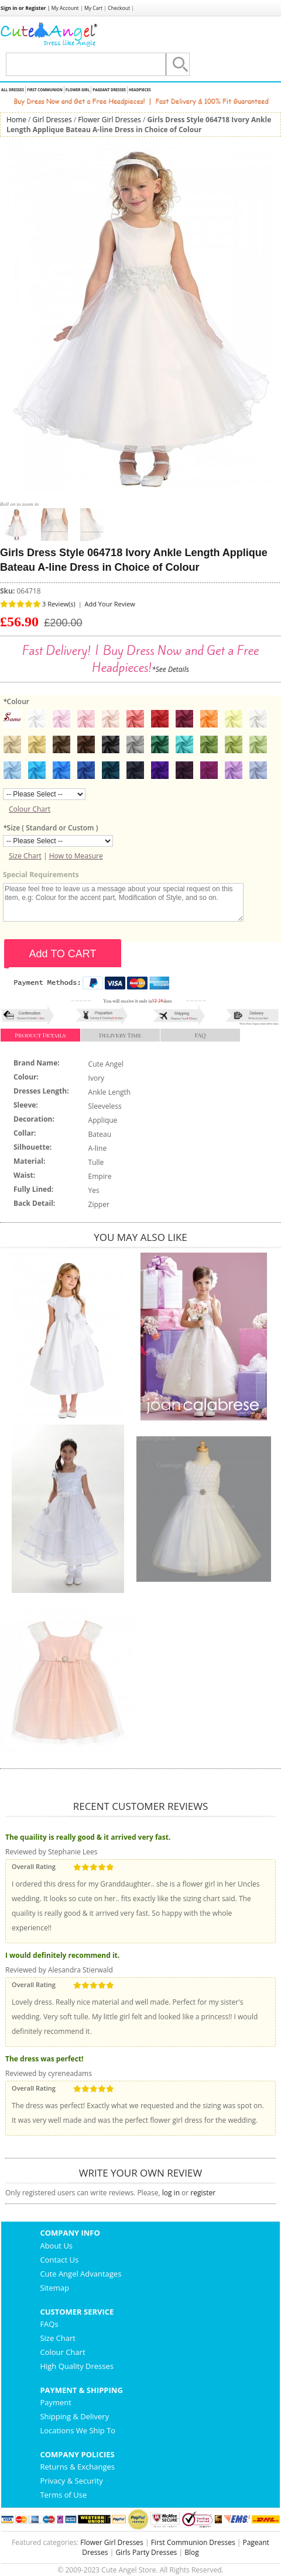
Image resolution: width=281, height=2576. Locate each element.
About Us (56, 2245)
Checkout (119, 8)
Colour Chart (29, 809)
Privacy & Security (71, 2480)
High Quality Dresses (77, 2366)
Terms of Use (63, 2494)
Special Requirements (41, 875)
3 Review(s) (59, 603)
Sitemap (54, 2287)
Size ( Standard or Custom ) (50, 828)
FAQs (49, 2324)
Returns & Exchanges (77, 2466)
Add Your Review (110, 603)
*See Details (170, 669)
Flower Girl (78, 89)
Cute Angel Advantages (80, 2273)
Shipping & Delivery (74, 2416)
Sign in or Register (23, 8)
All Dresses (12, 89)
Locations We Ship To (77, 2430)
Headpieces (140, 89)
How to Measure (76, 856)
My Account (65, 8)
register (202, 2193)
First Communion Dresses (193, 2542)
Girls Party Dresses (146, 2552)
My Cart (93, 8)
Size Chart (25, 856)
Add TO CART (62, 954)
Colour (16, 701)
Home (16, 120)
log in (171, 2193)
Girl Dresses (52, 120)
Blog (191, 2552)
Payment (55, 2402)
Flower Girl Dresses (109, 120)
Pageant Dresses (109, 89)
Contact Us (59, 2259)
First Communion (45, 89)
